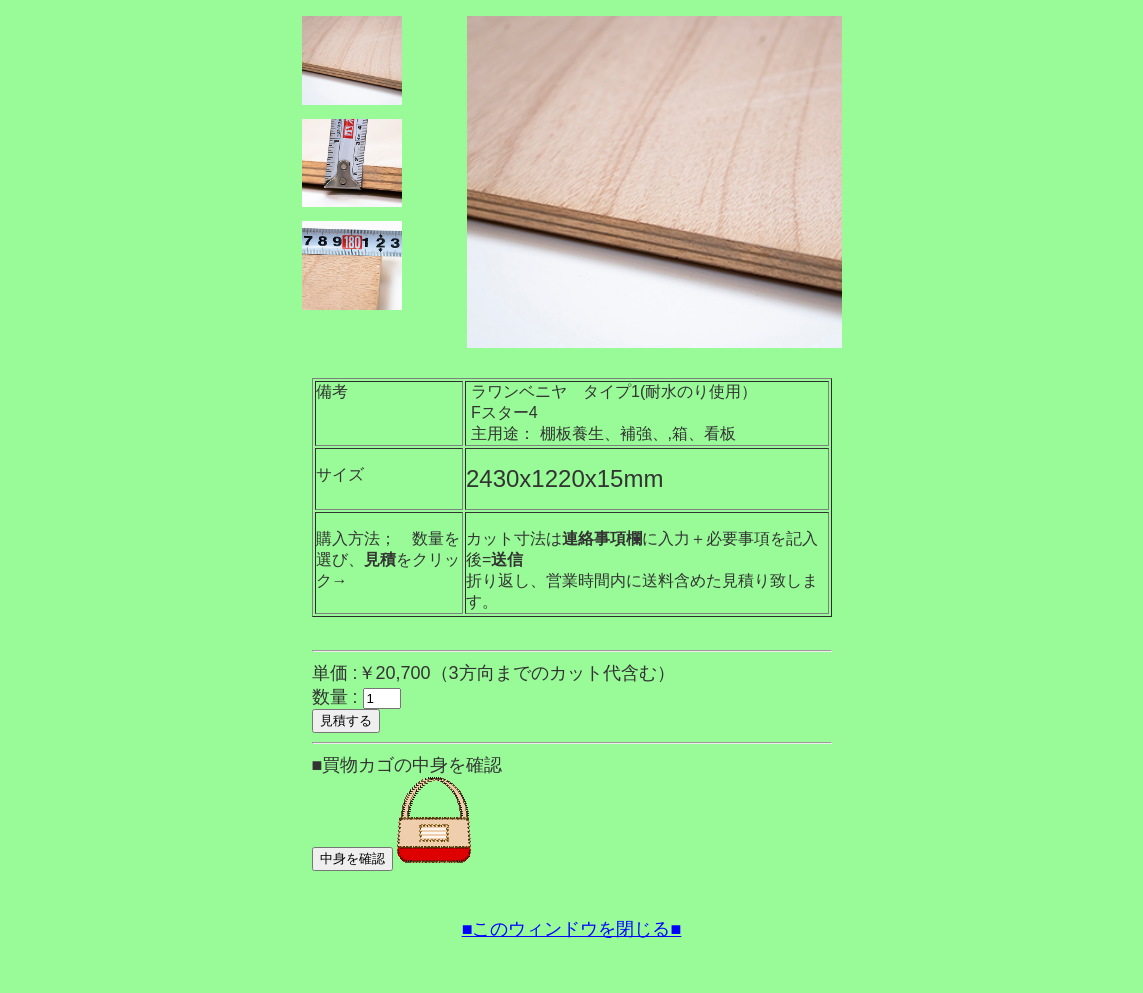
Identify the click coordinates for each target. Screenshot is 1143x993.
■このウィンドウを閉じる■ (572, 929)
